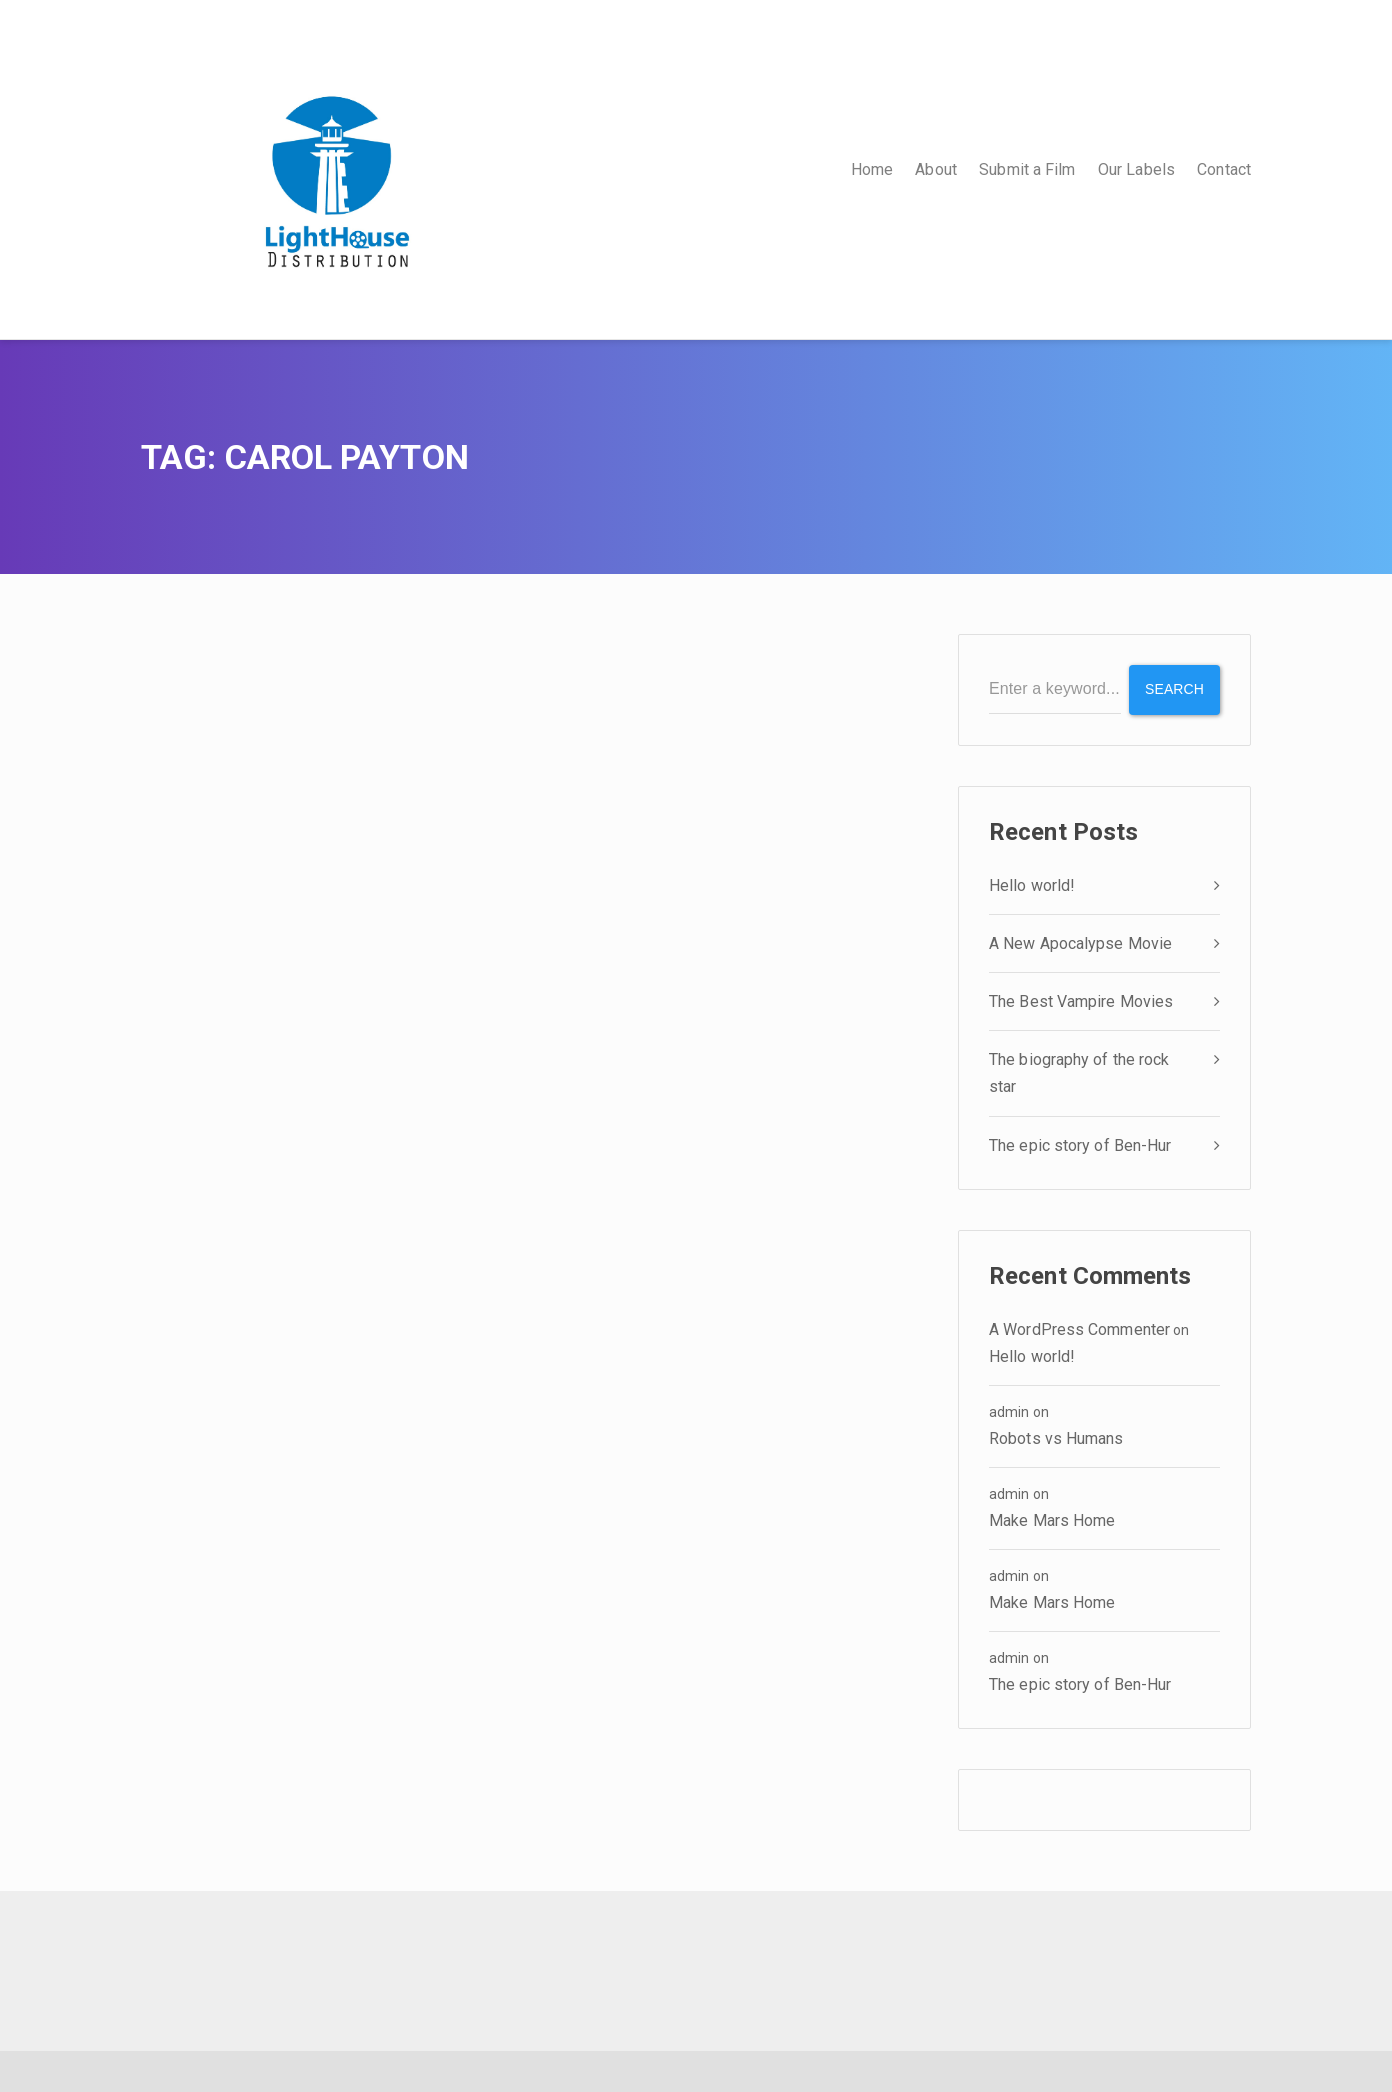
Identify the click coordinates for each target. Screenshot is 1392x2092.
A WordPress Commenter (1079, 1329)
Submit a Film (1027, 169)
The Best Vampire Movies (1081, 1001)
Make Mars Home (1052, 1520)
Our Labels (1136, 169)
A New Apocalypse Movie (1080, 943)
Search (1174, 689)
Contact (1224, 169)
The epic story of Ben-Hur (1080, 1145)
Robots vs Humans (1056, 1438)
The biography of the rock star (1079, 1073)
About (936, 169)
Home (872, 169)
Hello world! (1032, 885)
